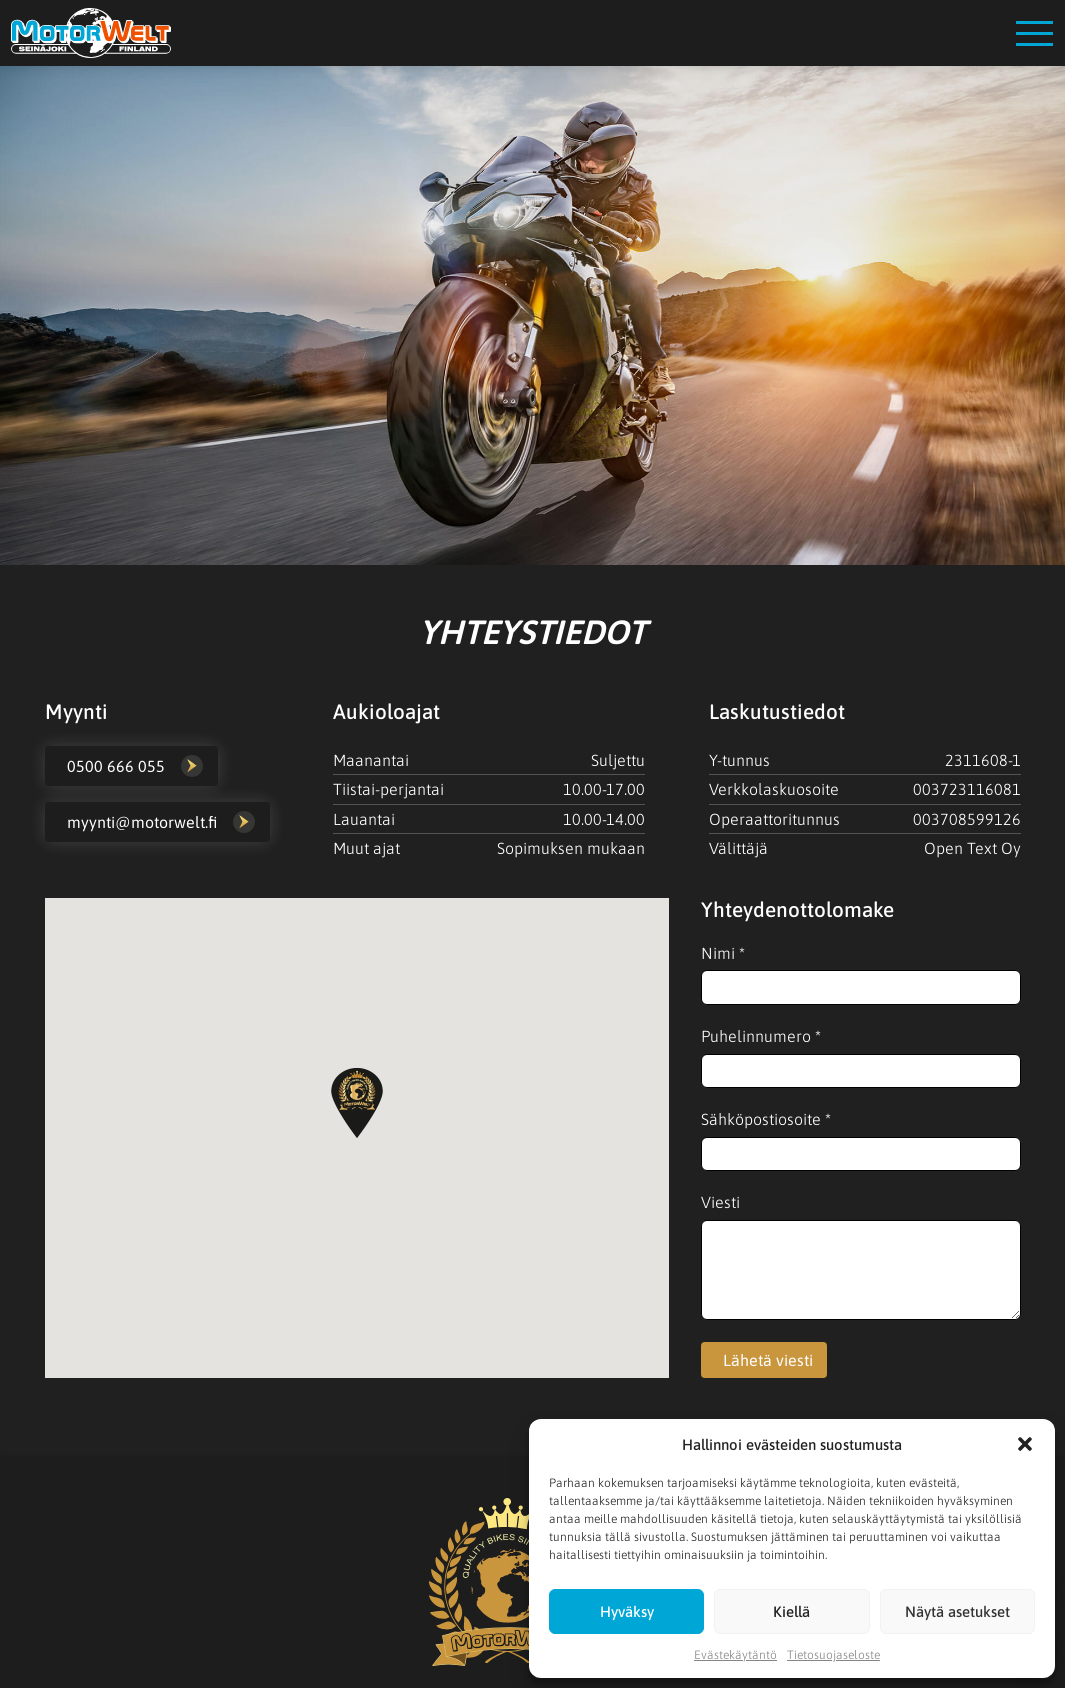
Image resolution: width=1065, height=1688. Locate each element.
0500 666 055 (116, 766)
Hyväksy (627, 1611)
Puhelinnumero (761, 1036)
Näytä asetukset (957, 1611)
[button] (1025, 1444)
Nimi (723, 953)
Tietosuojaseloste (833, 1655)
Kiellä (791, 1611)
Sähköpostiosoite (766, 1119)
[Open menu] (1034, 33)
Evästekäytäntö (735, 1655)
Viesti (720, 1202)
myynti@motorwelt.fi (142, 822)
